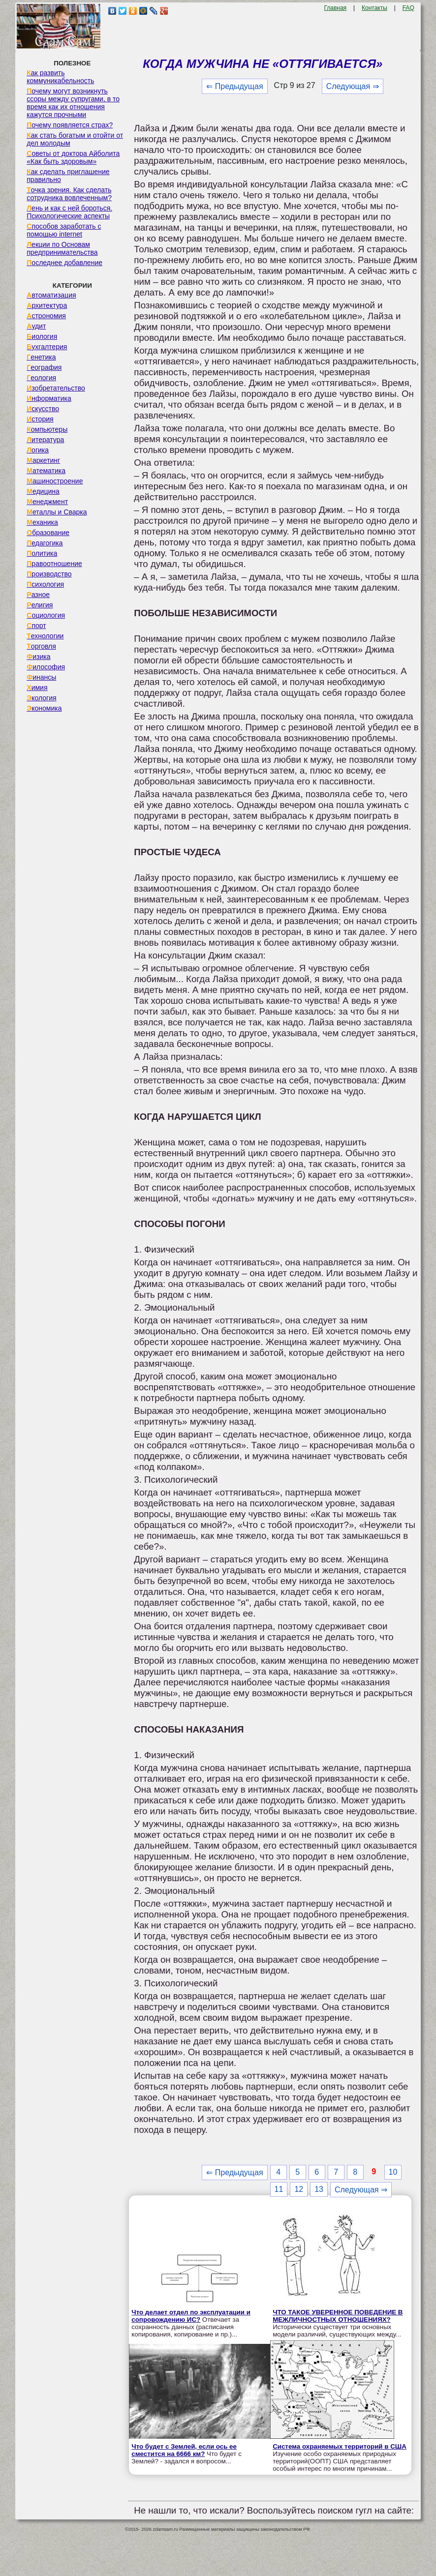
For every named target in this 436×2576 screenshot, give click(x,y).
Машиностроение (55, 481)
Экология (41, 698)
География (44, 367)
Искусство (43, 409)
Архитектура (47, 305)
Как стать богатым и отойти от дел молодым (75, 139)
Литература (45, 440)
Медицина (43, 491)
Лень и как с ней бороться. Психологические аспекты (69, 212)
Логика (38, 450)
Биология (42, 336)
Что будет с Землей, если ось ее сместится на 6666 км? (184, 2450)
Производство (49, 574)
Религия (40, 605)
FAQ (408, 7)
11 (279, 2189)
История (40, 419)
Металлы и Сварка (57, 512)
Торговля (41, 646)
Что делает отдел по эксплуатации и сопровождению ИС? (190, 2315)
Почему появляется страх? (70, 125)
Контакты (374, 7)
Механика (42, 522)
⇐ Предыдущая (234, 86)
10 (393, 2172)
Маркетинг (43, 460)
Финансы (41, 677)
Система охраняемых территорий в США (339, 2446)
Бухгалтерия (47, 347)
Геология (41, 378)
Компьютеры (47, 429)
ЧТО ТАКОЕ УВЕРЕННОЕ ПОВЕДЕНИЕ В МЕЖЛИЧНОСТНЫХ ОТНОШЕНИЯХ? (338, 2315)
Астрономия (46, 316)
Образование (48, 533)
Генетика (41, 357)
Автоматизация (51, 295)
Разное (38, 595)
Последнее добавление (64, 263)
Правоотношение (54, 564)
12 (298, 2189)
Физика (38, 656)
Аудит (36, 326)
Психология (45, 584)
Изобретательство (56, 388)
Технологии (45, 636)
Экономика (44, 708)
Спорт (36, 625)
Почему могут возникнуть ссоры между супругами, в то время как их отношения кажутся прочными (73, 103)
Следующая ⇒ (352, 86)
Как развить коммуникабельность (60, 77)
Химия (37, 687)
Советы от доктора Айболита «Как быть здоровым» (73, 157)
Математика (46, 471)
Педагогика (44, 543)
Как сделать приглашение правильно (68, 175)
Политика (42, 553)
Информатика (49, 398)
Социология (46, 615)
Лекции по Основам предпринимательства (62, 248)
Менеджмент (47, 502)
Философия (46, 667)
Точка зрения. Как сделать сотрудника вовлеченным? (69, 194)
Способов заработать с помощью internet (64, 230)
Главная (335, 7)
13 (318, 2189)
